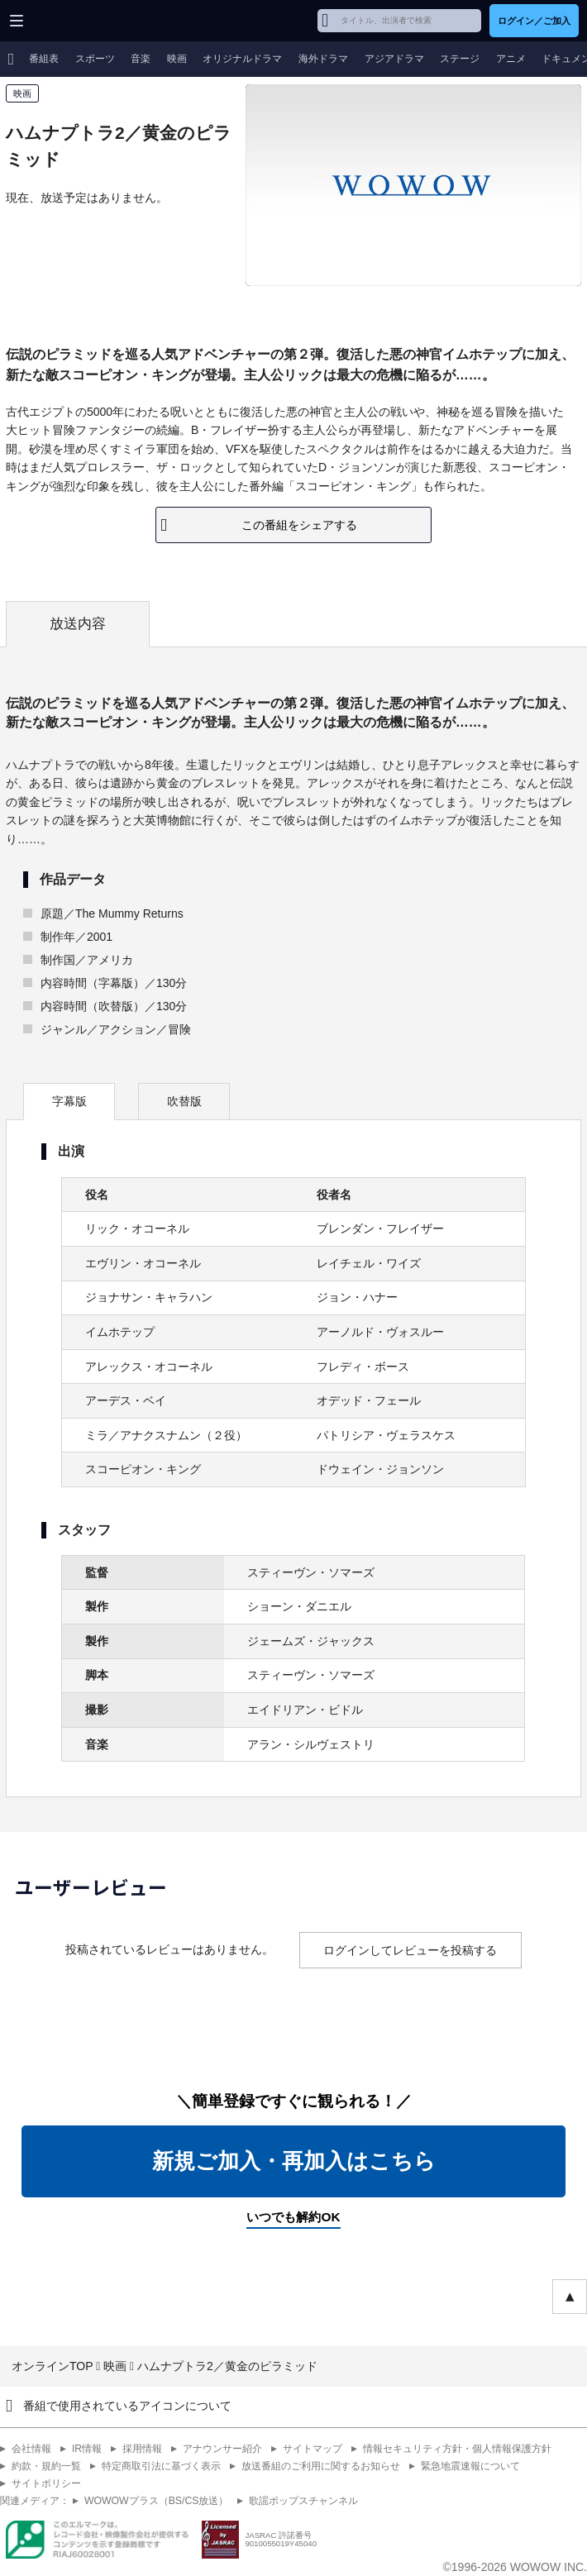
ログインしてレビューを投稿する (410, 1950)
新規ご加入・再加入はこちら (294, 2161)
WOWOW (75, 20)
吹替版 (184, 1101)
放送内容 (78, 624)
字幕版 (69, 1101)
